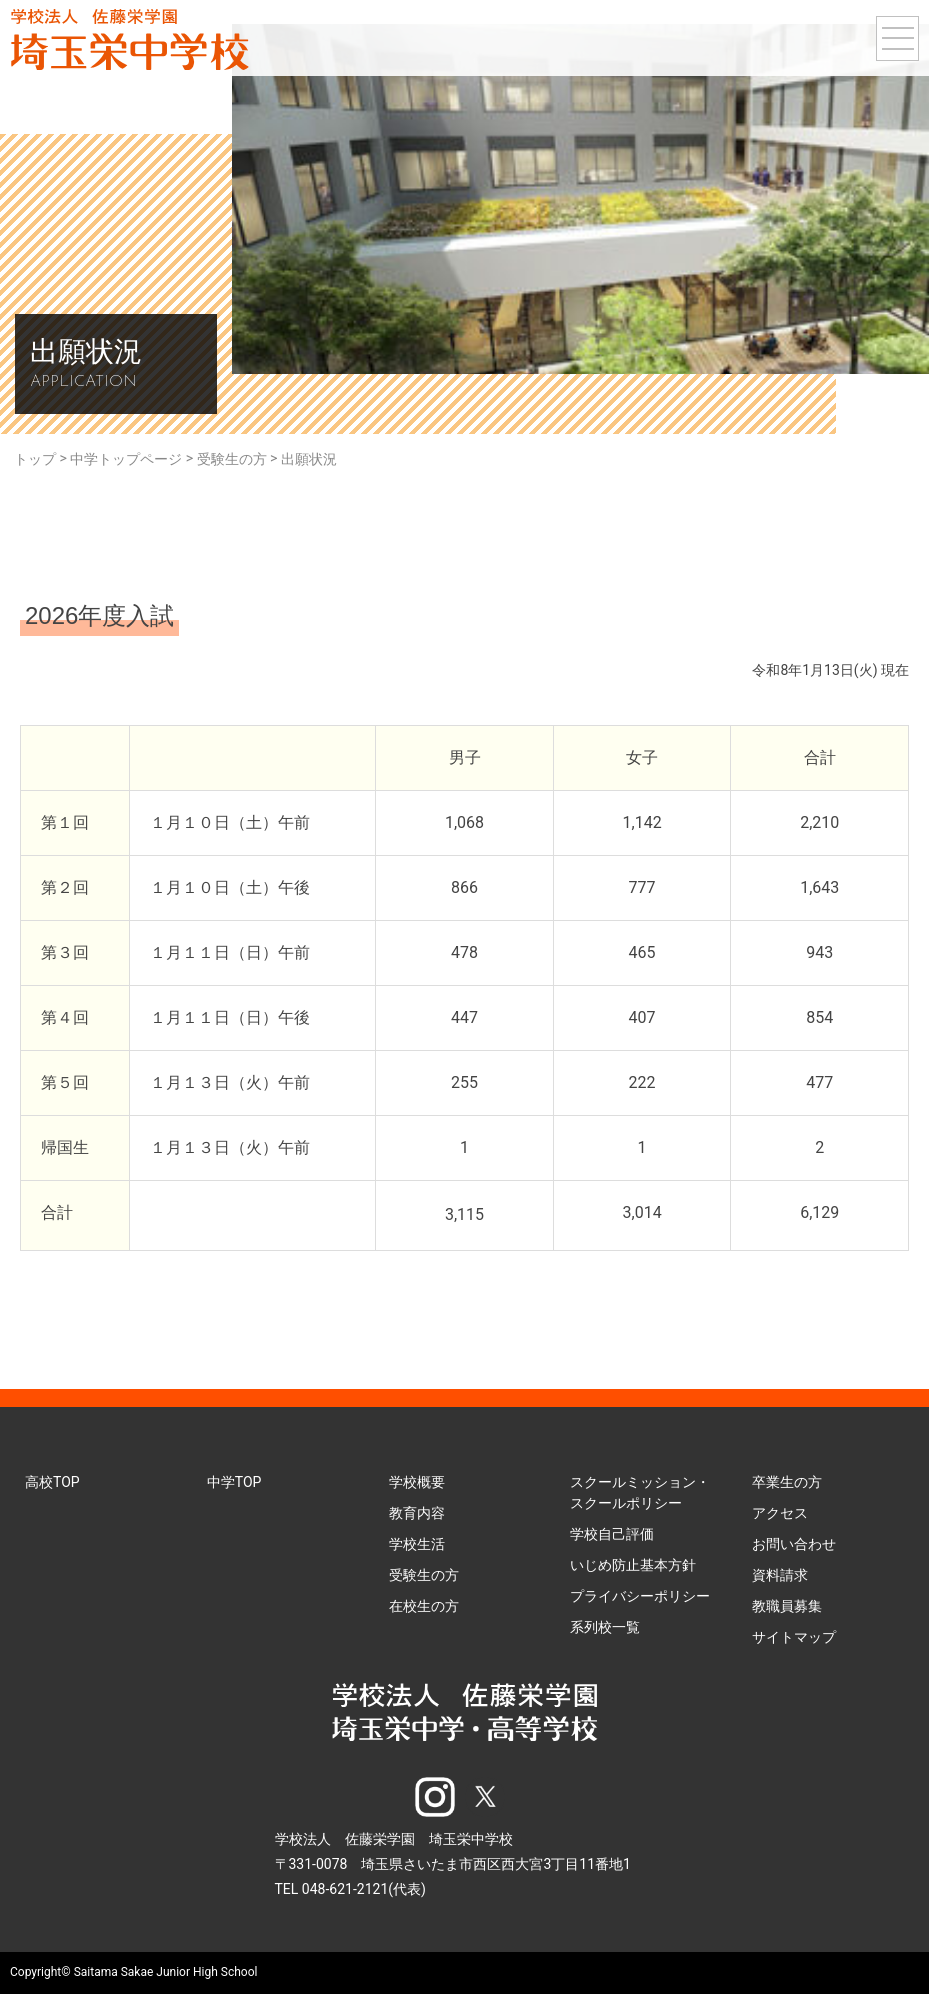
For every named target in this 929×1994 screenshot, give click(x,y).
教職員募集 (787, 1606)
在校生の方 (424, 1606)
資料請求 (780, 1575)
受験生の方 (424, 1575)
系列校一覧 (605, 1627)
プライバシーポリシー (640, 1596)
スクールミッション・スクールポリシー (640, 1492)
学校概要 (417, 1482)
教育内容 (417, 1513)
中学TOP (234, 1482)
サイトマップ (794, 1637)
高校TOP (52, 1482)
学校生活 (417, 1544)
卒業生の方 (787, 1482)
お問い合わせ (794, 1544)
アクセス (780, 1513)
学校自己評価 (612, 1534)
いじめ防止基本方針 (633, 1565)
